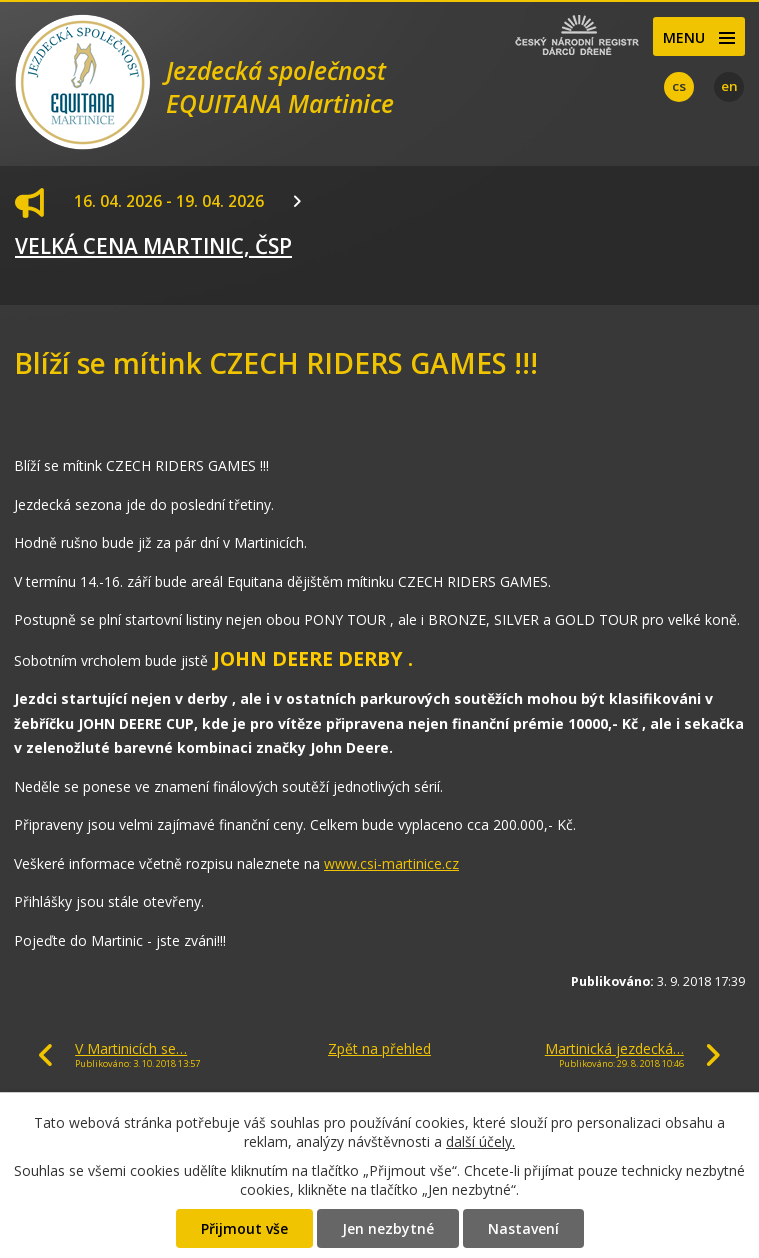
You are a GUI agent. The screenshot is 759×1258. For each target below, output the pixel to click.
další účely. (480, 1141)
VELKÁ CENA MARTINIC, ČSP (153, 246)
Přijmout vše (244, 1228)
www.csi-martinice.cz (391, 863)
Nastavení (523, 1228)
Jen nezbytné (388, 1228)
